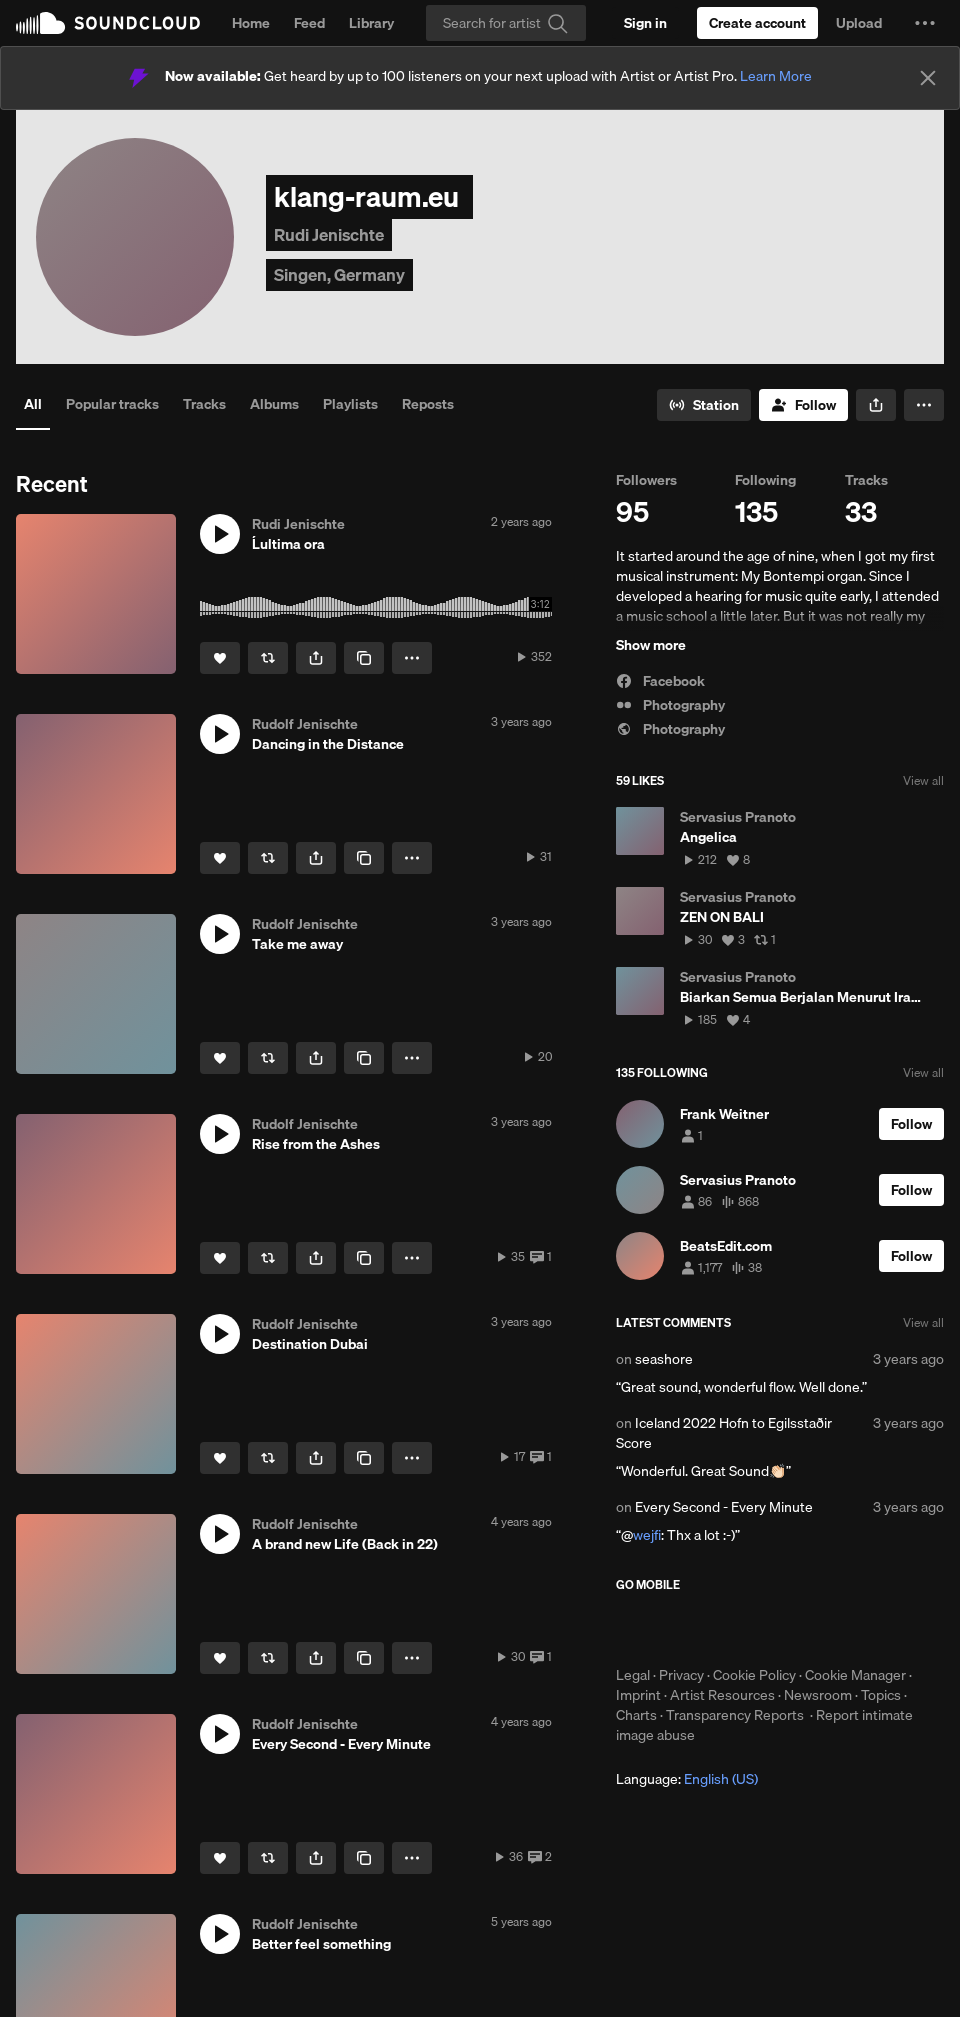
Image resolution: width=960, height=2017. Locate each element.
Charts (636, 1715)
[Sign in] (645, 23)
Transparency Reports (735, 1715)
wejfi (647, 1535)
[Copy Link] (364, 658)
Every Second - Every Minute (724, 1507)
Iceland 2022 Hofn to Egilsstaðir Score (724, 1433)
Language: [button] (687, 1779)
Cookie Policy (754, 1675)
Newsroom (818, 1695)
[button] (925, 23)
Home (251, 23)
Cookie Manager (855, 1675)
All (33, 404)
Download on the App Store (676, 1629)
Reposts (428, 404)
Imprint (638, 1695)
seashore (664, 1359)
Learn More (776, 76)
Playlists (350, 404)
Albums (274, 404)
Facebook (660, 681)
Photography (670, 705)
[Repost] (268, 658)
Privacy (681, 1675)
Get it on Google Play (811, 1629)
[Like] (220, 658)
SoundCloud (108, 23)
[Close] (928, 78)
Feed (309, 23)
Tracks (204, 404)
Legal (633, 1675)
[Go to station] (704, 405)
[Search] (506, 23)
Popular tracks (112, 404)
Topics (881, 1695)
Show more (651, 645)
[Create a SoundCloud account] (757, 23)
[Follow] (803, 405)
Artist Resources (722, 1695)
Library (371, 23)
